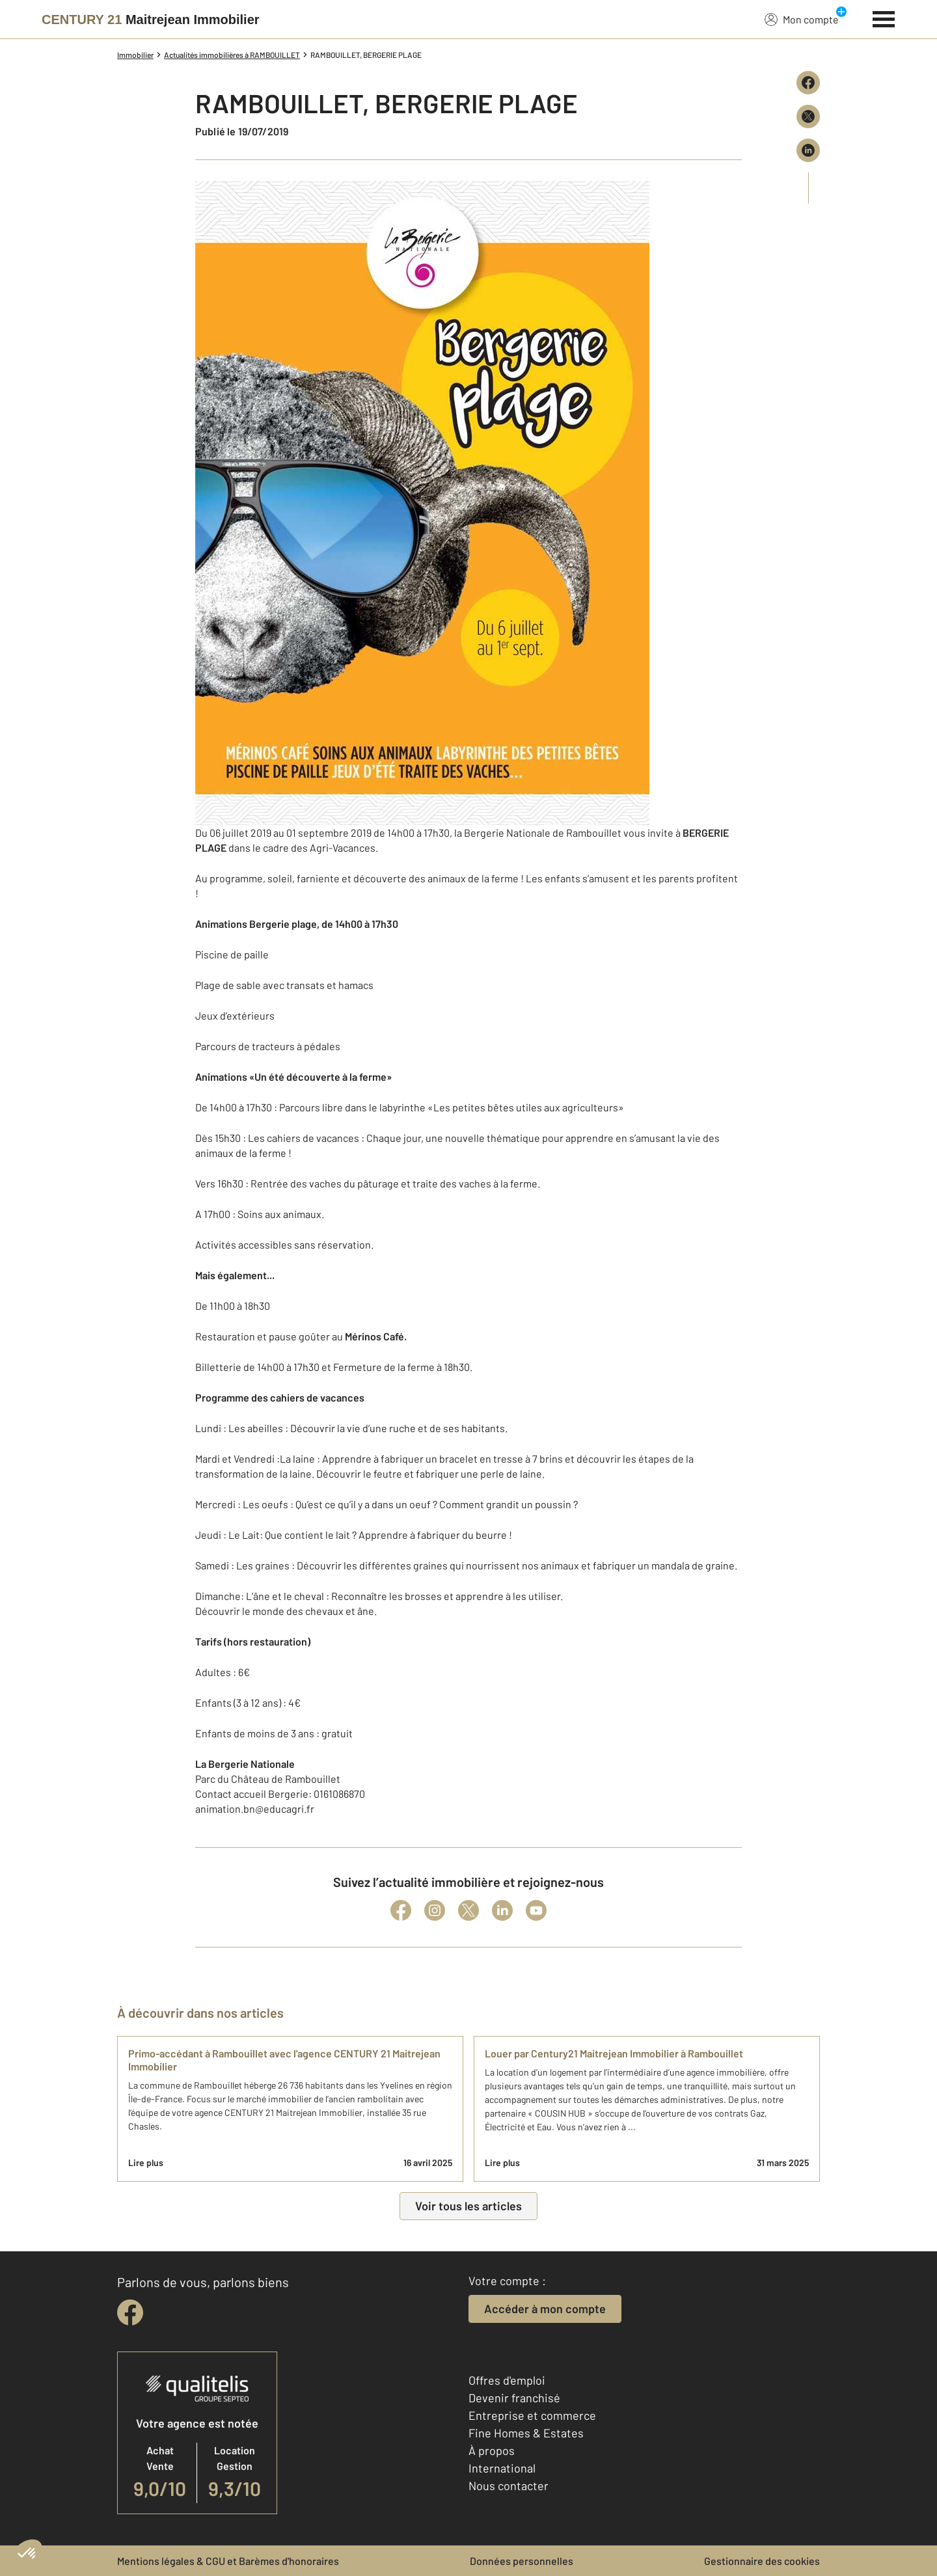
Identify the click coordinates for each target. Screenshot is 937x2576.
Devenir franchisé (514, 2398)
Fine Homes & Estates (526, 2433)
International (502, 2468)
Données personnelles (521, 2561)
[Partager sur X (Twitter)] (808, 116)
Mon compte (802, 19)
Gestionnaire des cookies (762, 2561)
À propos (491, 2450)
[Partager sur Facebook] (808, 82)
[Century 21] (151, 19)
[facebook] (130, 2312)
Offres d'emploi (506, 2380)
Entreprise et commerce (532, 2415)
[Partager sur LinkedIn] (808, 150)
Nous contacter (508, 2485)
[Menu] (884, 17)
